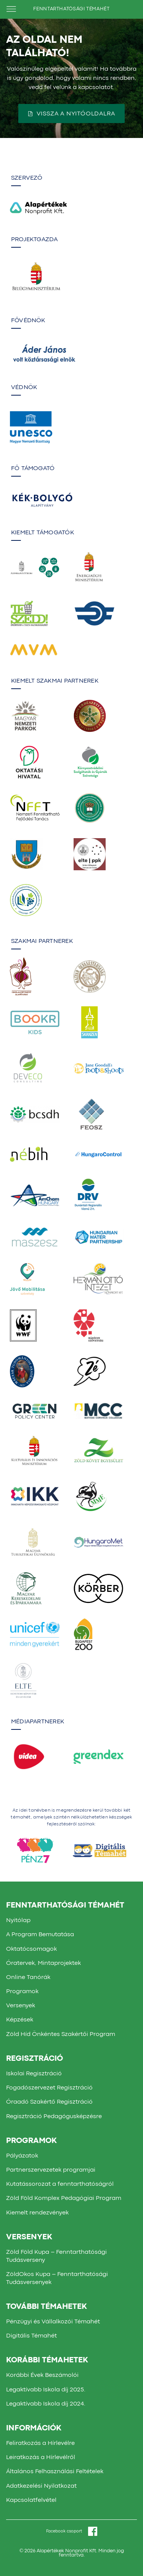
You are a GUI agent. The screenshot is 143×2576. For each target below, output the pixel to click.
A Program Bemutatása (40, 1934)
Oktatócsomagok (31, 1949)
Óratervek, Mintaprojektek (43, 1963)
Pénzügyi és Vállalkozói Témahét (53, 2322)
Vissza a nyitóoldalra (71, 114)
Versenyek (20, 2005)
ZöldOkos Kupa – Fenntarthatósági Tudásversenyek (57, 2278)
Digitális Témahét (31, 2336)
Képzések (19, 2020)
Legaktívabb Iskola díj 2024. (45, 2404)
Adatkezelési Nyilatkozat (41, 2486)
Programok (22, 1991)
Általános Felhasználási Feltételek (54, 2471)
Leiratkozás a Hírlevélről (40, 2457)
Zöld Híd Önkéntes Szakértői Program (60, 2034)
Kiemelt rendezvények (37, 2213)
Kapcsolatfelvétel (31, 2500)
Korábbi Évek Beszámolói (42, 2375)
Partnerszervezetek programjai (50, 2170)
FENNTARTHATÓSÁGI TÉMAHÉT (71, 9)
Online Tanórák (28, 1977)
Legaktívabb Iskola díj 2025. (45, 2390)
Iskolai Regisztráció (34, 2073)
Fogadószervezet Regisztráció (49, 2088)
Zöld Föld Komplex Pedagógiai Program (63, 2198)
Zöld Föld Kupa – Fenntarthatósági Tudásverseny (56, 2256)
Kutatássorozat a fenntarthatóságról (60, 2184)
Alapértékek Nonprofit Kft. (67, 2551)
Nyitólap (18, 1920)
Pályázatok (22, 2156)
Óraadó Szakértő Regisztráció (49, 2102)
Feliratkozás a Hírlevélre (40, 2443)
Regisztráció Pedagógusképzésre (54, 2116)
